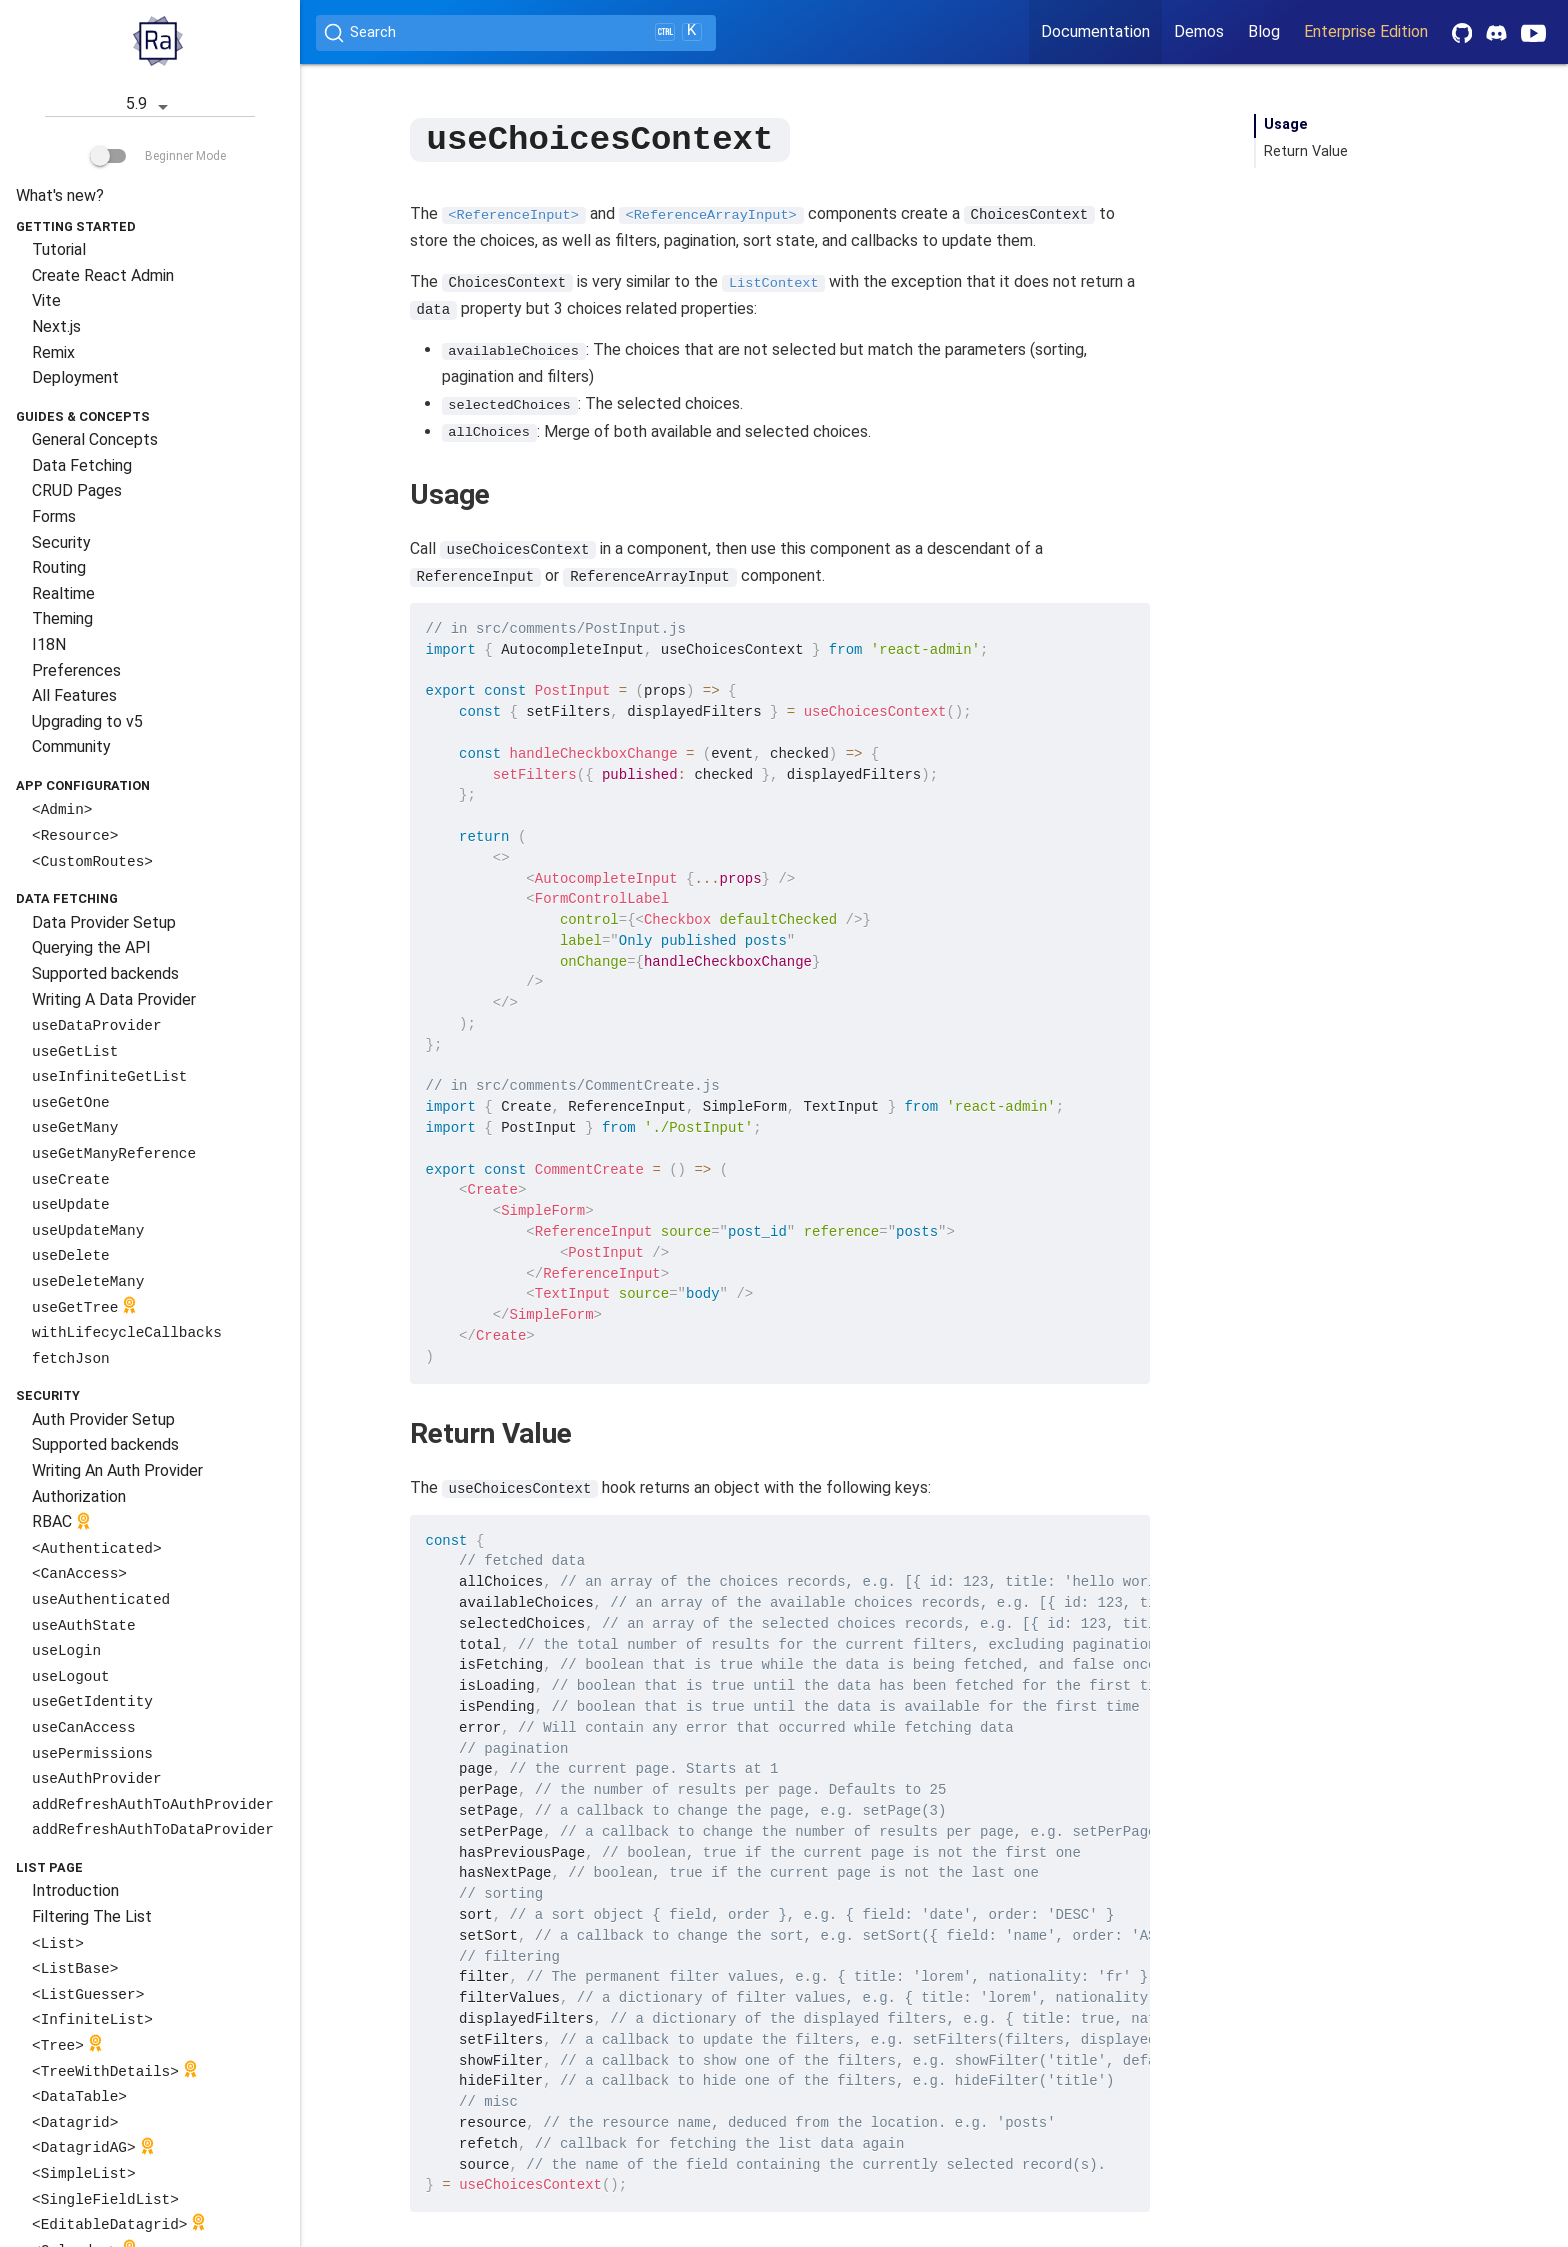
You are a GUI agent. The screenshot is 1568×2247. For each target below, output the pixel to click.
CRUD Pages (77, 490)
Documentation (1095, 31)
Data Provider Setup (104, 922)
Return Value (1306, 151)
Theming (62, 618)
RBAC (63, 1523)
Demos (1199, 31)
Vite (46, 300)
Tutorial (59, 249)
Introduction (75, 1890)
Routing (59, 567)
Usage (1286, 124)
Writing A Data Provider (114, 999)
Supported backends (105, 973)
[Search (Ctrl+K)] (516, 33)
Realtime (63, 593)
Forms (54, 516)
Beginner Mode (158, 156)
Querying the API (91, 947)
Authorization (79, 1496)
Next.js (56, 326)
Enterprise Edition (1366, 31)
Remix (53, 352)
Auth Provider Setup (103, 1419)
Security (61, 542)
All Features (74, 695)
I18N (49, 644)
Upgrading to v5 (87, 721)
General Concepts (95, 439)
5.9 (150, 105)
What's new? (60, 195)
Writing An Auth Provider (117, 1470)
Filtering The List (92, 1916)
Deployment (75, 377)
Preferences (76, 670)
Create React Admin (103, 275)
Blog (1264, 31)
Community (71, 746)
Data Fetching (82, 465)
